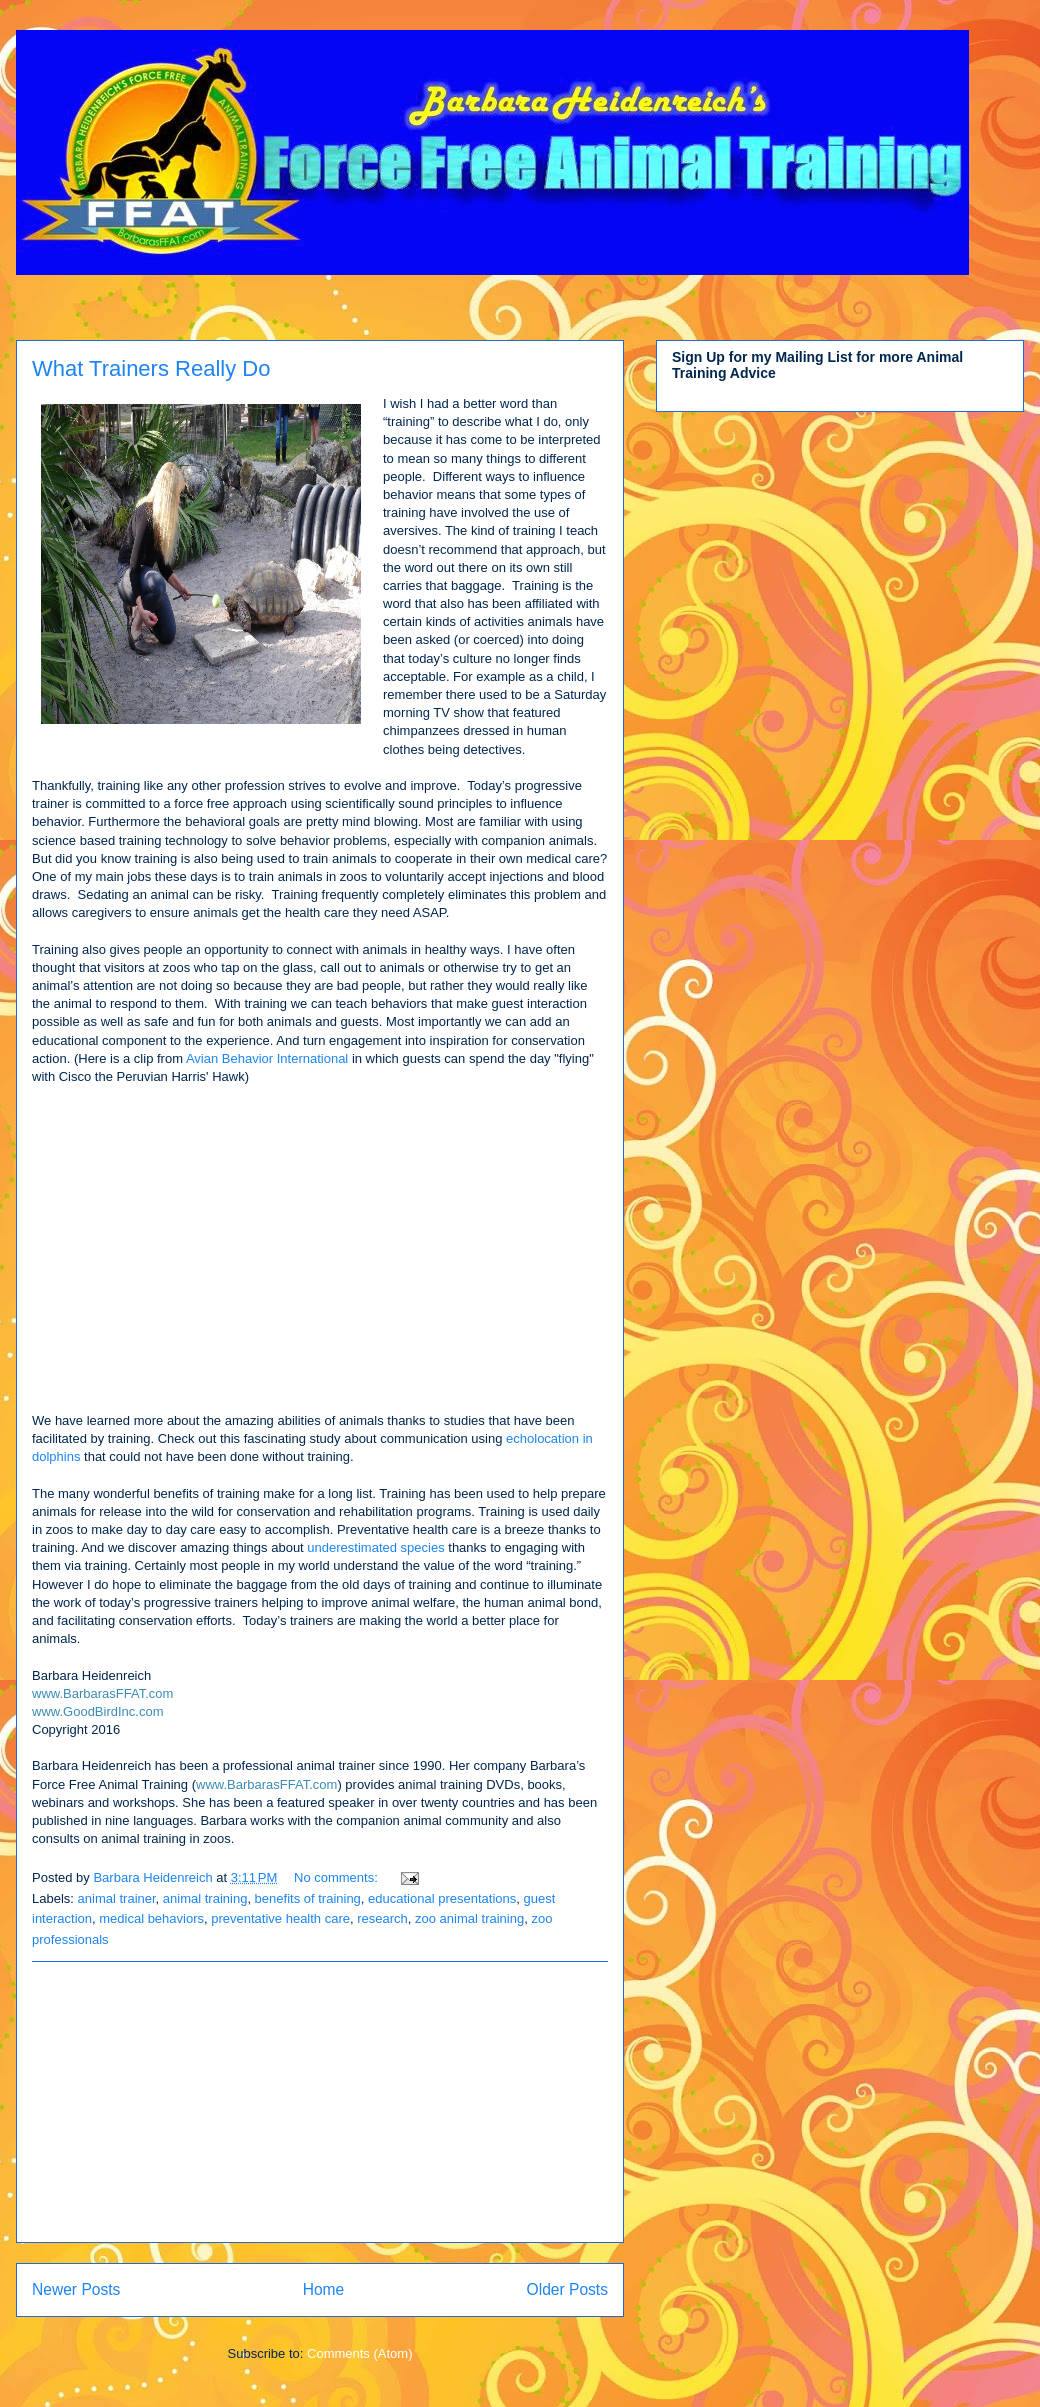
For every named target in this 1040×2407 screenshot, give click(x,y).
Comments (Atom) (359, 2353)
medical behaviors (151, 1918)
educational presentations (442, 1898)
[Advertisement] (320, 2102)
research (382, 1918)
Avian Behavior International (267, 1058)
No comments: (337, 1877)
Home (324, 2289)
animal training (205, 1898)
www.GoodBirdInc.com (99, 1711)
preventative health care (280, 1918)
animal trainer (117, 1898)
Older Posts (567, 2289)
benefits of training (308, 1898)
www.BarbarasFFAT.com (102, 1693)
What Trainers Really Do (151, 368)
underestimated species (375, 1547)
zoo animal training (469, 1918)
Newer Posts (76, 2289)
